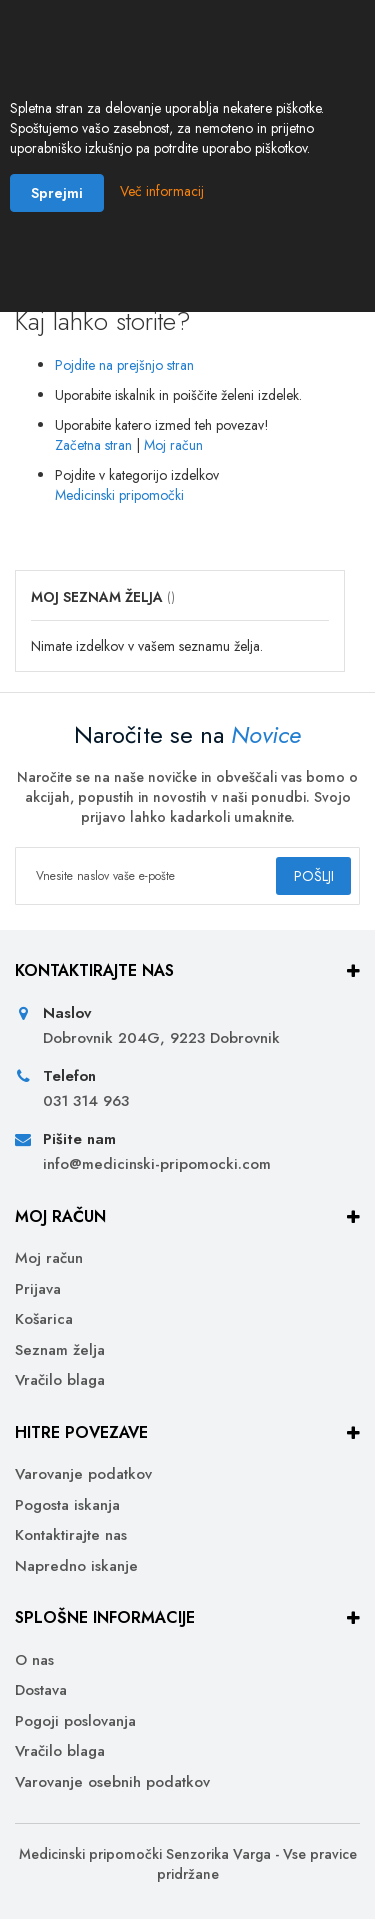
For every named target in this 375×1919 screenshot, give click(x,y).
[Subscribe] (313, 876)
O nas (34, 1660)
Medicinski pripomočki (119, 495)
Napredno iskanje (76, 1566)
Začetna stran (93, 445)
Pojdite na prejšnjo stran (124, 365)
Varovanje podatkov (83, 1474)
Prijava (38, 1289)
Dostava (41, 1690)
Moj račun (173, 445)
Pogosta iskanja (67, 1505)
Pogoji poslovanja (75, 1721)
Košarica (44, 1319)
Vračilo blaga (60, 1380)
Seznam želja (60, 1350)
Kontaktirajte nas (71, 1535)
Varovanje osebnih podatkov (112, 1782)
